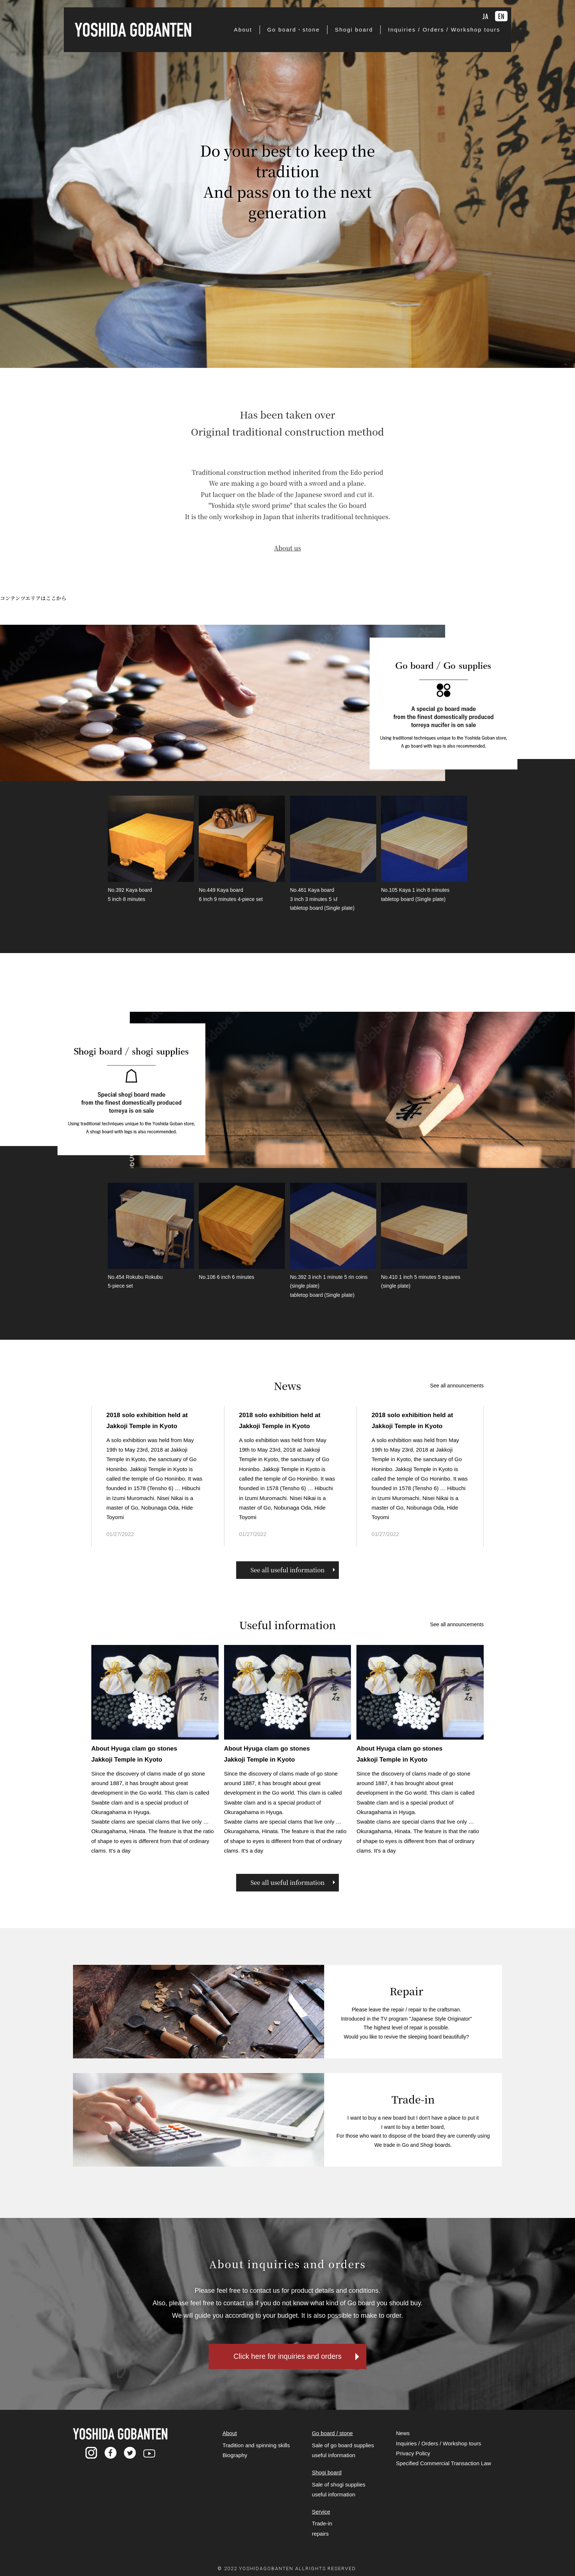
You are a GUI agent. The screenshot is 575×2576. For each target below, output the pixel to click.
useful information (333, 2462)
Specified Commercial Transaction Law (443, 2470)
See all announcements (457, 1387)
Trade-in (322, 2530)
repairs (320, 2540)
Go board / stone (332, 2440)
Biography (235, 2462)
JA (485, 16)
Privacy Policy (413, 2460)
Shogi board (326, 2479)
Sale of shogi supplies (338, 2491)
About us (287, 535)
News (403, 2440)
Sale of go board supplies (343, 2452)
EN (501, 16)
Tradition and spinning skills (256, 2452)
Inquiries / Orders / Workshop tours (438, 2450)
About (230, 2440)
